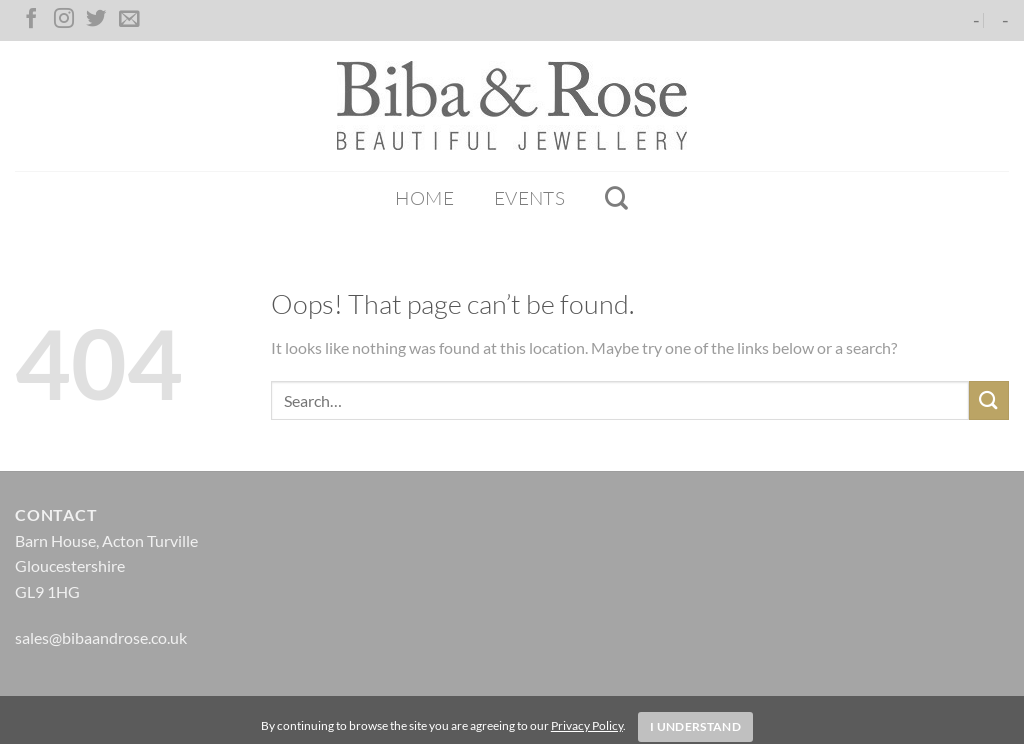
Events (529, 198)
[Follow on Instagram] (64, 20)
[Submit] (989, 400)
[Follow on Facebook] (31, 20)
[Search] (616, 198)
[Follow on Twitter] (96, 20)
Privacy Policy (587, 725)
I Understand (695, 726)
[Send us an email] (129, 20)
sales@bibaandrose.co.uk (101, 637)
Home (424, 198)
